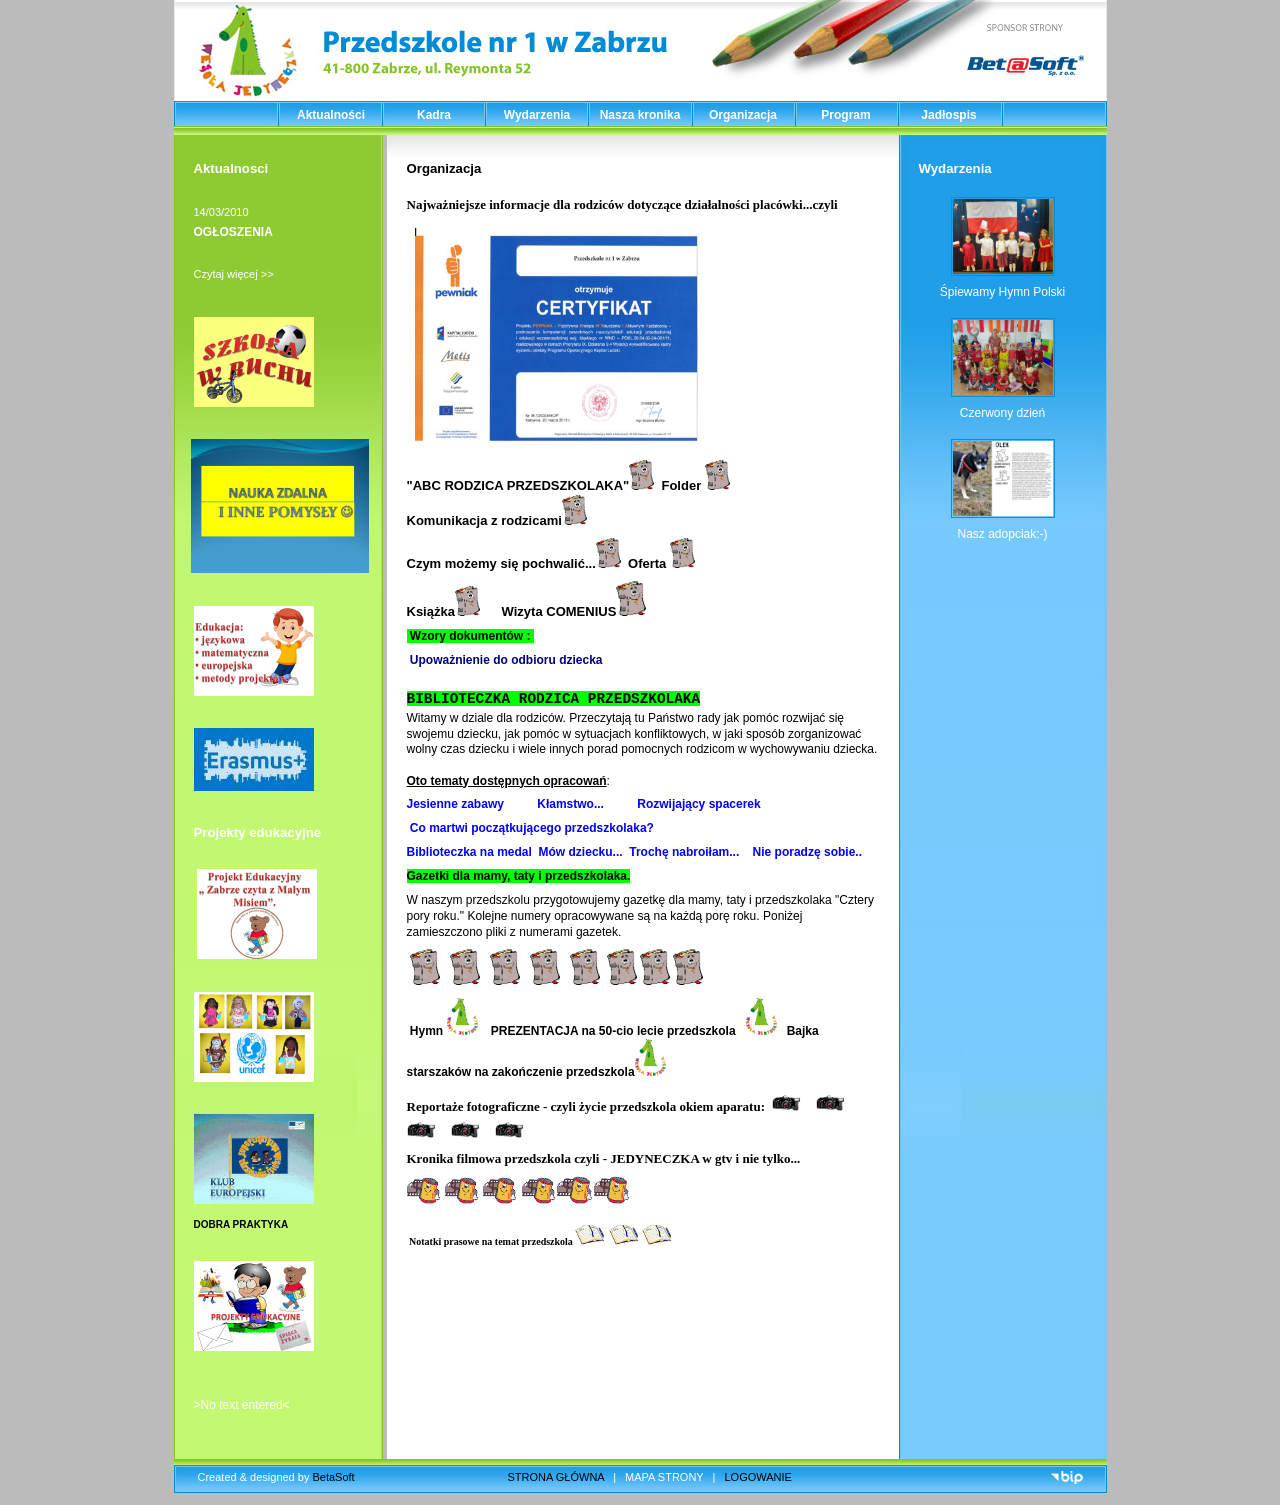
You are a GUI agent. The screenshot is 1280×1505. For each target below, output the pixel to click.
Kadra (434, 115)
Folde (678, 485)
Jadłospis (948, 115)
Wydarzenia (537, 115)
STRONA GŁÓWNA (556, 1477)
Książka (443, 611)
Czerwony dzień (1002, 413)
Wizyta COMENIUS (574, 611)
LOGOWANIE (758, 1477)
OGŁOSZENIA (233, 232)
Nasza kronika (640, 115)
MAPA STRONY (664, 1477)
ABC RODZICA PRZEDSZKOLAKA (518, 485)
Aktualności (331, 115)
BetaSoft (333, 1477)
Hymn (442, 1031)
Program (845, 115)
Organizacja (743, 115)
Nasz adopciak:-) (1003, 534)
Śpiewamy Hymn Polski (1002, 292)
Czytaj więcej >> (234, 274)
